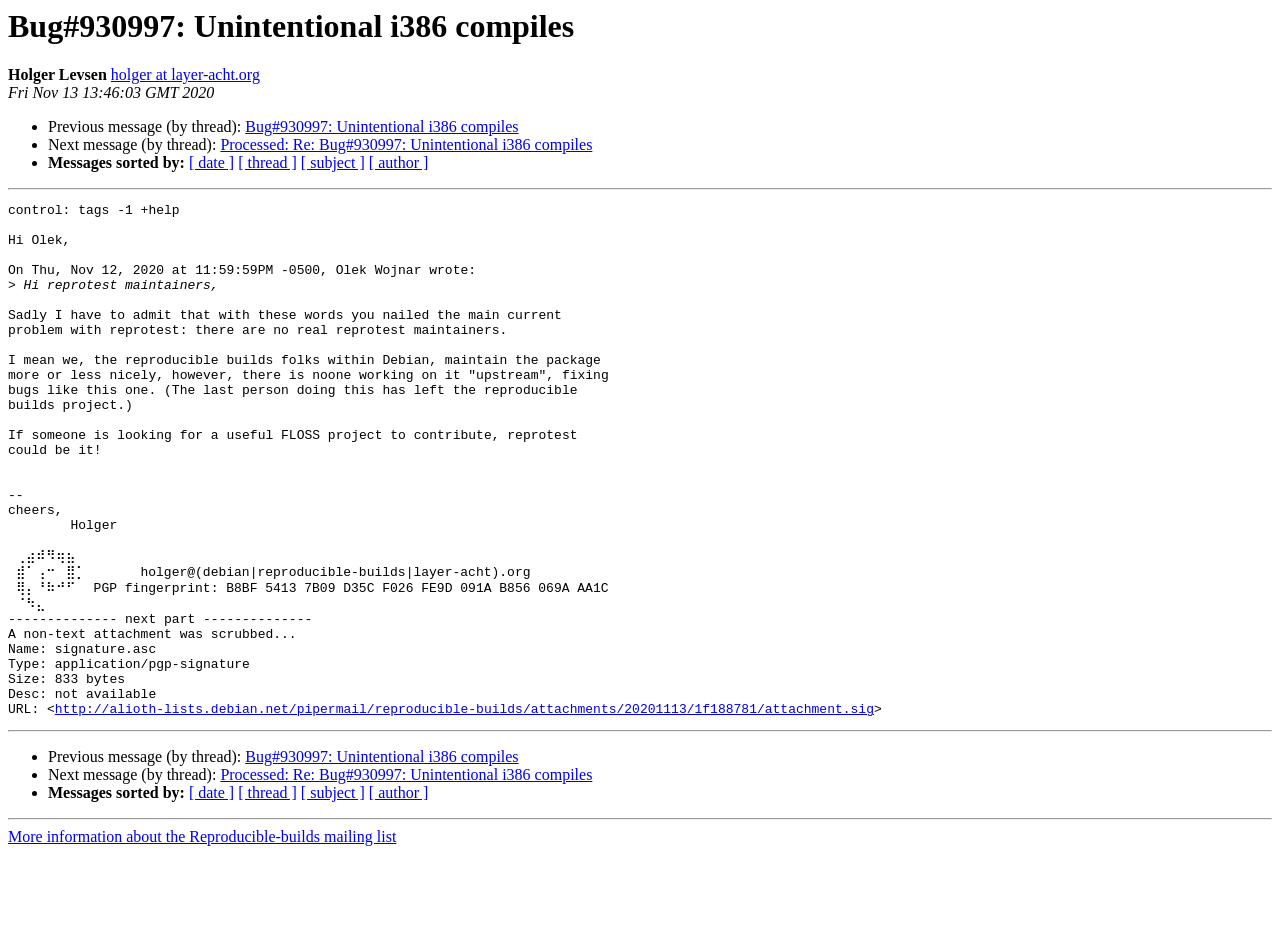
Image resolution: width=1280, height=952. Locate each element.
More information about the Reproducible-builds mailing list (202, 934)
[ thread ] (267, 162)
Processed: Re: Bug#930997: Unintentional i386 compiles (406, 144)
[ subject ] (333, 162)
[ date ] (211, 162)
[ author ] (399, 162)
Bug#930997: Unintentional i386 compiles (381, 126)
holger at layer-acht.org (185, 74)
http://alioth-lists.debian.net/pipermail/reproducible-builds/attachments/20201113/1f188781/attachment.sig (464, 806)
